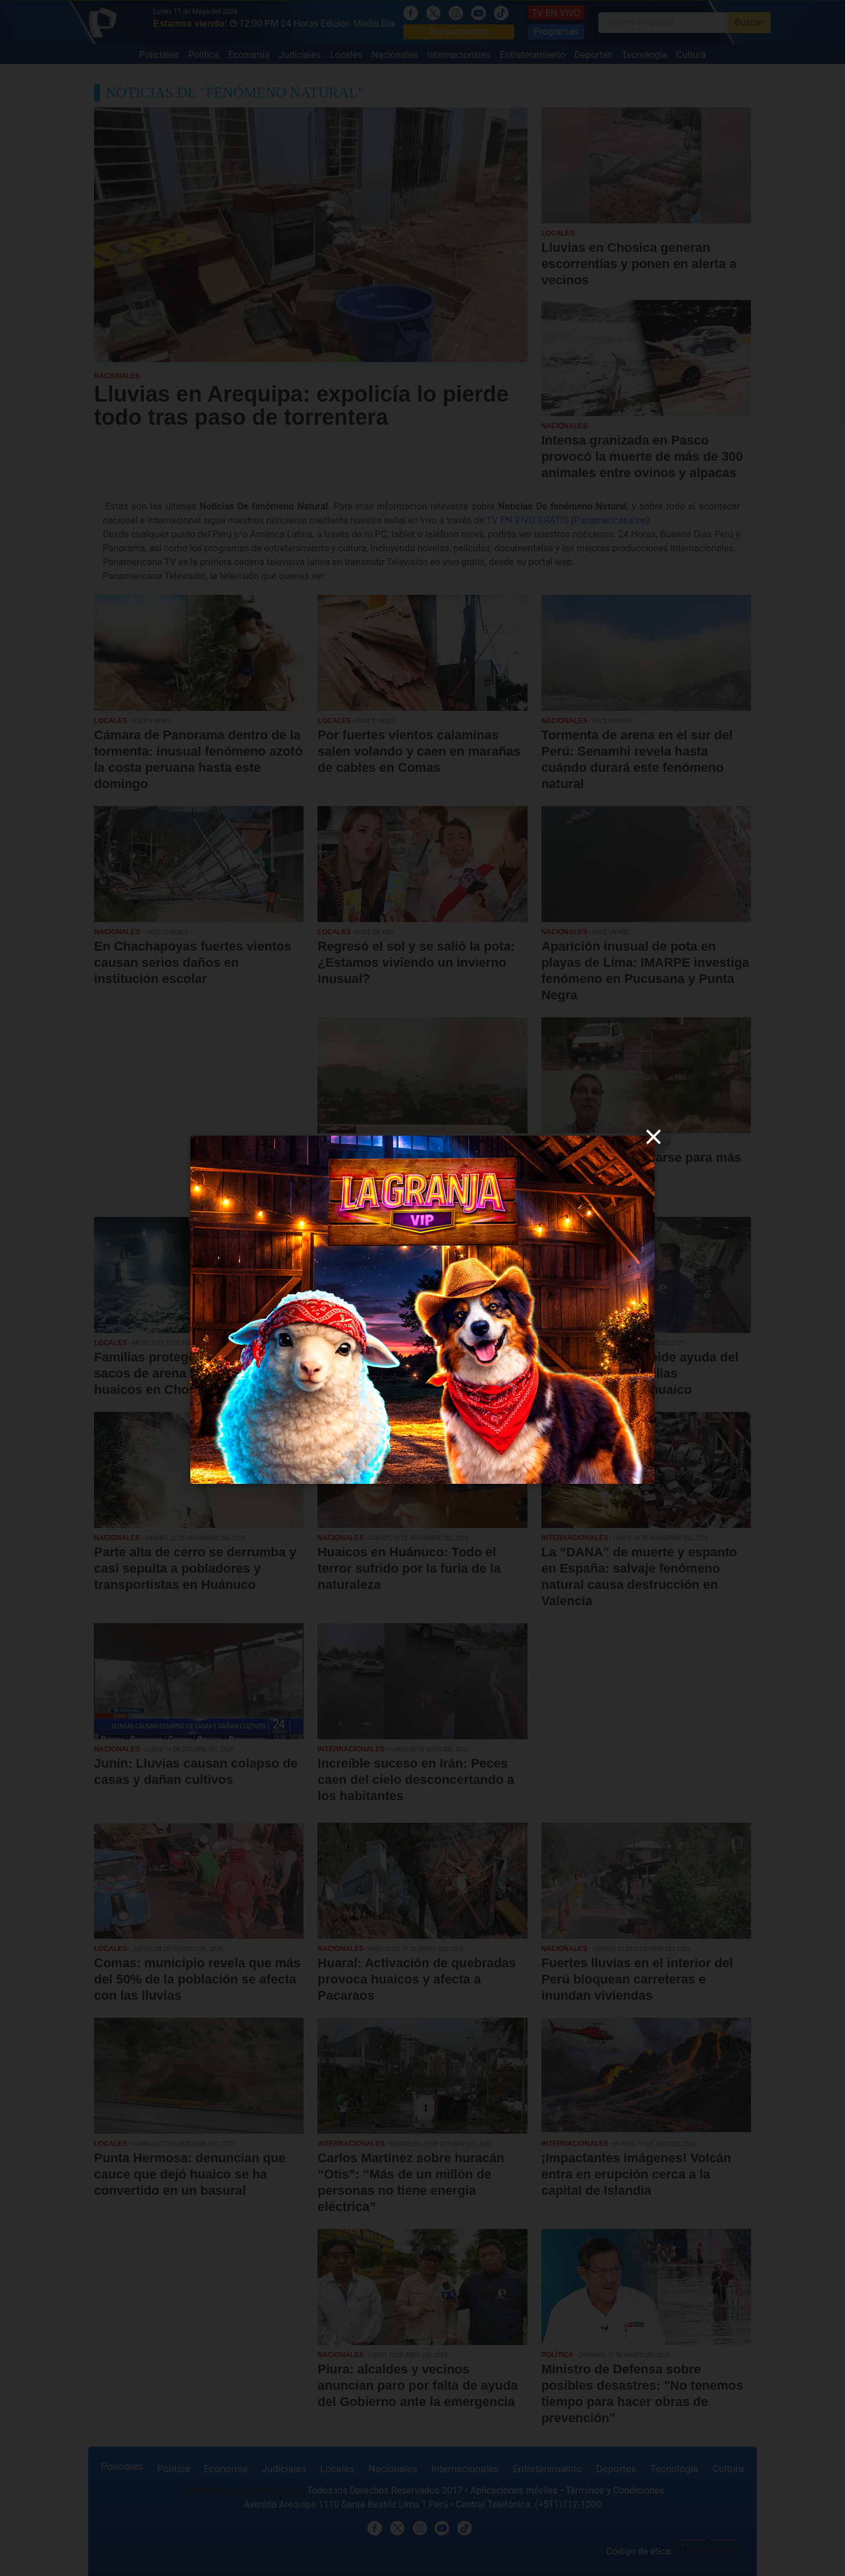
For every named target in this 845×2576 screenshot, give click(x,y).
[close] (653, 1136)
